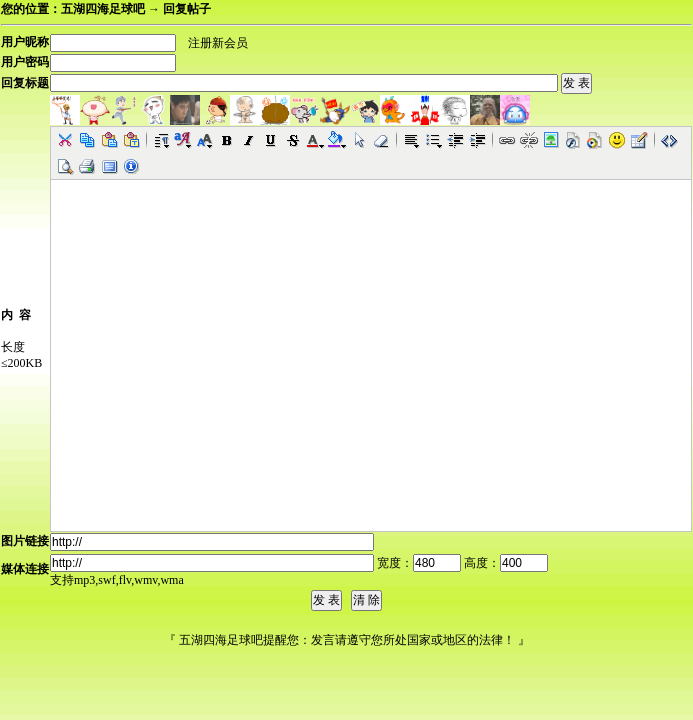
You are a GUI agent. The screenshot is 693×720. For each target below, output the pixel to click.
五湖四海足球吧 (103, 9)
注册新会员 (218, 43)
